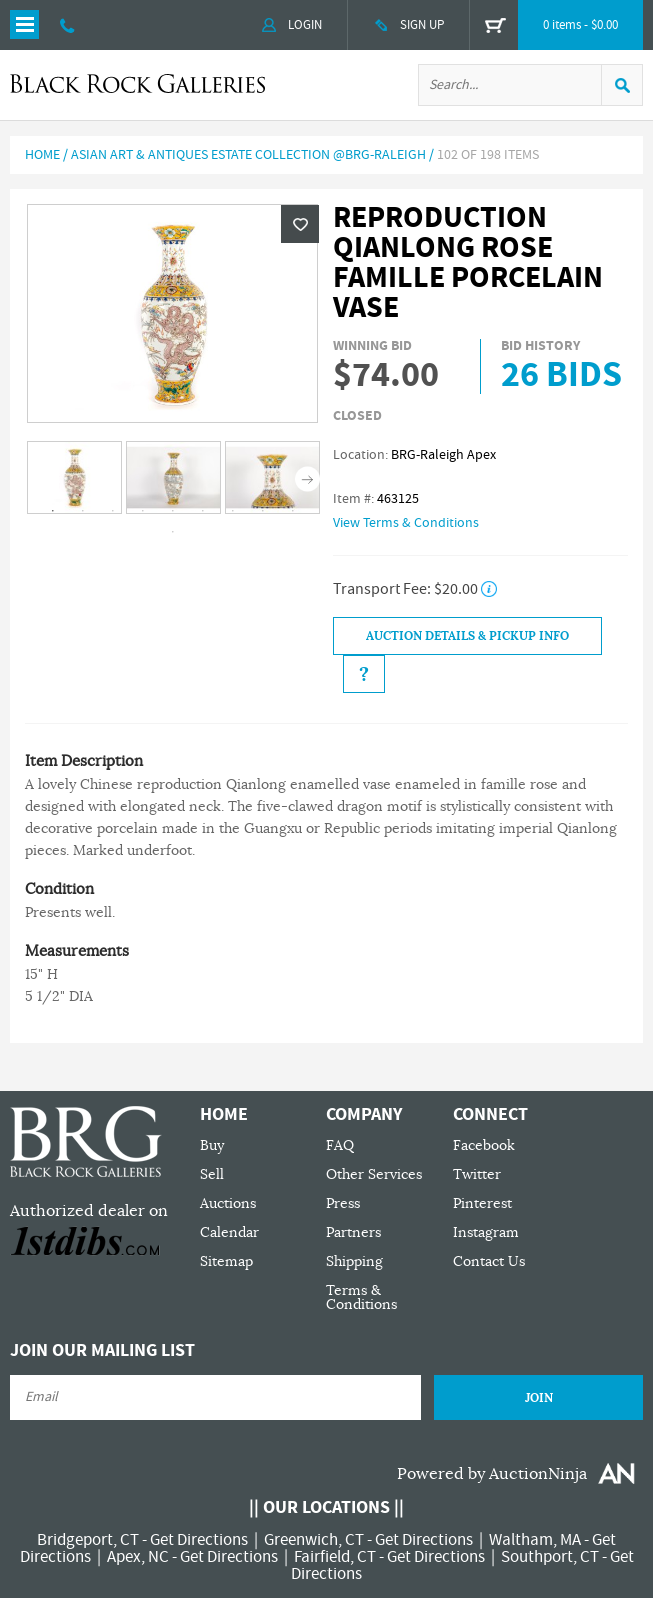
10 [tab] (173, 532)
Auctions (228, 1203)
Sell (212, 1174)
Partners (353, 1232)
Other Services (374, 1174)
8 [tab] (263, 511)
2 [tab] (83, 511)
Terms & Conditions (361, 1297)
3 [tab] (113, 511)
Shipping (354, 1261)
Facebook (484, 1145)
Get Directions (199, 1540)
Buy (212, 1145)
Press (343, 1203)
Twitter (477, 1174)
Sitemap (226, 1261)
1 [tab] (53, 511)
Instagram (486, 1232)
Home (42, 155)
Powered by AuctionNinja (492, 1474)
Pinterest (482, 1203)
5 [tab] (173, 511)
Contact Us (489, 1261)
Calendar (229, 1232)
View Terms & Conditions (406, 523)
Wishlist (300, 224)
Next (307, 478)
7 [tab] (233, 511)
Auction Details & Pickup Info (467, 636)
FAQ (340, 1145)
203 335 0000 (67, 25)
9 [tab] (293, 511)
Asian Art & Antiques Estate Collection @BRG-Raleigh (248, 155)
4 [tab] (143, 511)
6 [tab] (203, 511)
